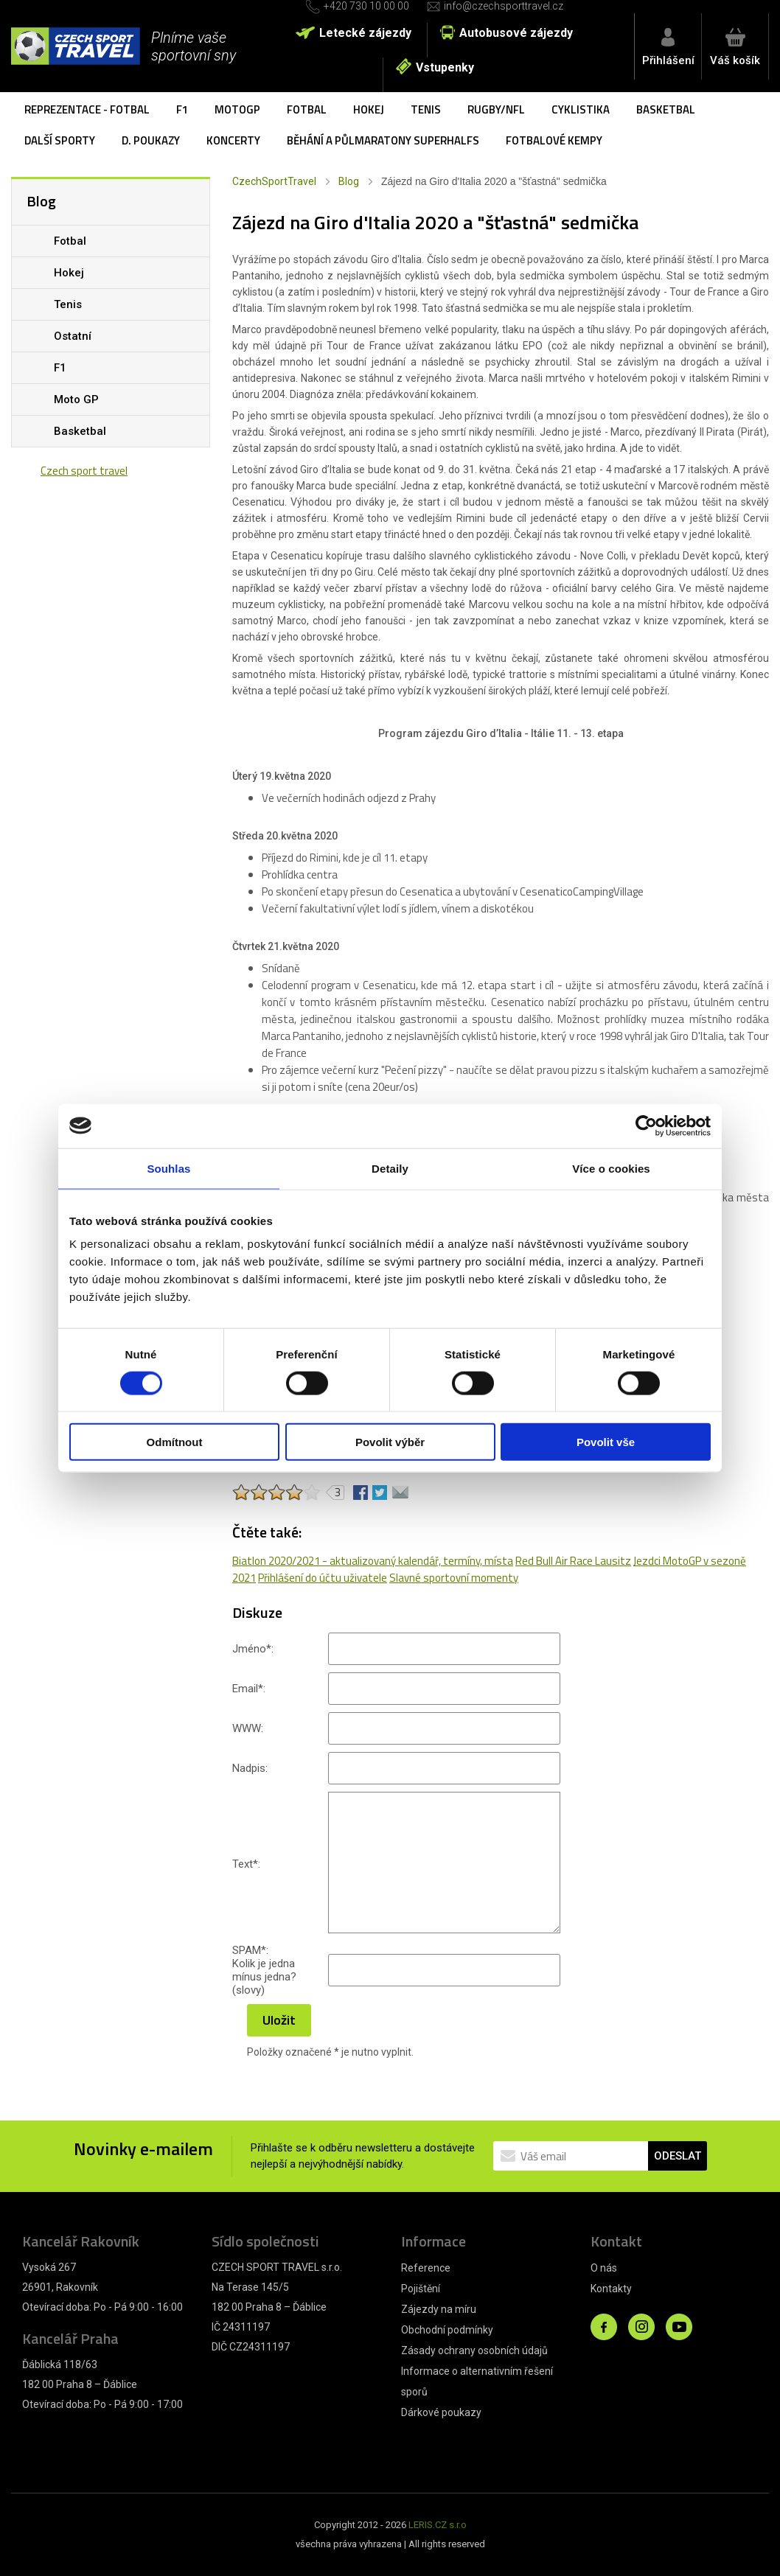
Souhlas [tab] (168, 1168)
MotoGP (237, 109)
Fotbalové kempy (554, 140)
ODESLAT (677, 2156)
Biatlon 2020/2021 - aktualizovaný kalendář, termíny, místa (372, 1560)
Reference (425, 2268)
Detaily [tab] (390, 1168)
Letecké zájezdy (365, 33)
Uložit (279, 2020)
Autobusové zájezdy (516, 33)
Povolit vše (606, 1442)
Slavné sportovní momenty (453, 1577)
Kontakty (611, 2288)
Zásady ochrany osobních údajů (474, 2350)
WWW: (247, 1728)
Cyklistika (580, 109)
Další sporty (59, 140)
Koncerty (233, 140)
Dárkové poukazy (441, 2412)
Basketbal (665, 109)
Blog (348, 181)
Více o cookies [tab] (611, 1168)
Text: (246, 1864)
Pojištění (420, 2288)
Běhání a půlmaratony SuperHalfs (383, 140)
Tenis (426, 109)
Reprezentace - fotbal (87, 109)
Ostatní (72, 336)
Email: (248, 1688)
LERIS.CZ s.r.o (437, 2524)
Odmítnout (175, 1442)
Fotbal (307, 109)
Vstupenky (445, 67)
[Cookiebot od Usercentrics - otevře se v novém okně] (646, 1125)
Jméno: (253, 1648)
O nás (604, 2268)
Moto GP (76, 399)
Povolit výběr (390, 1442)
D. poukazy (151, 140)
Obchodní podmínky (447, 2330)
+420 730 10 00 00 (366, 6)
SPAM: (250, 1950)
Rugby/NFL (496, 109)
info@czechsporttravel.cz (503, 6)
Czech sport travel (84, 470)
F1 (182, 109)
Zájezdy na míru (438, 2309)
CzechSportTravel (274, 181)
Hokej (368, 109)
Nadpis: (250, 1768)
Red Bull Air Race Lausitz (573, 1560)
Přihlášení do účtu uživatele (322, 1577)
